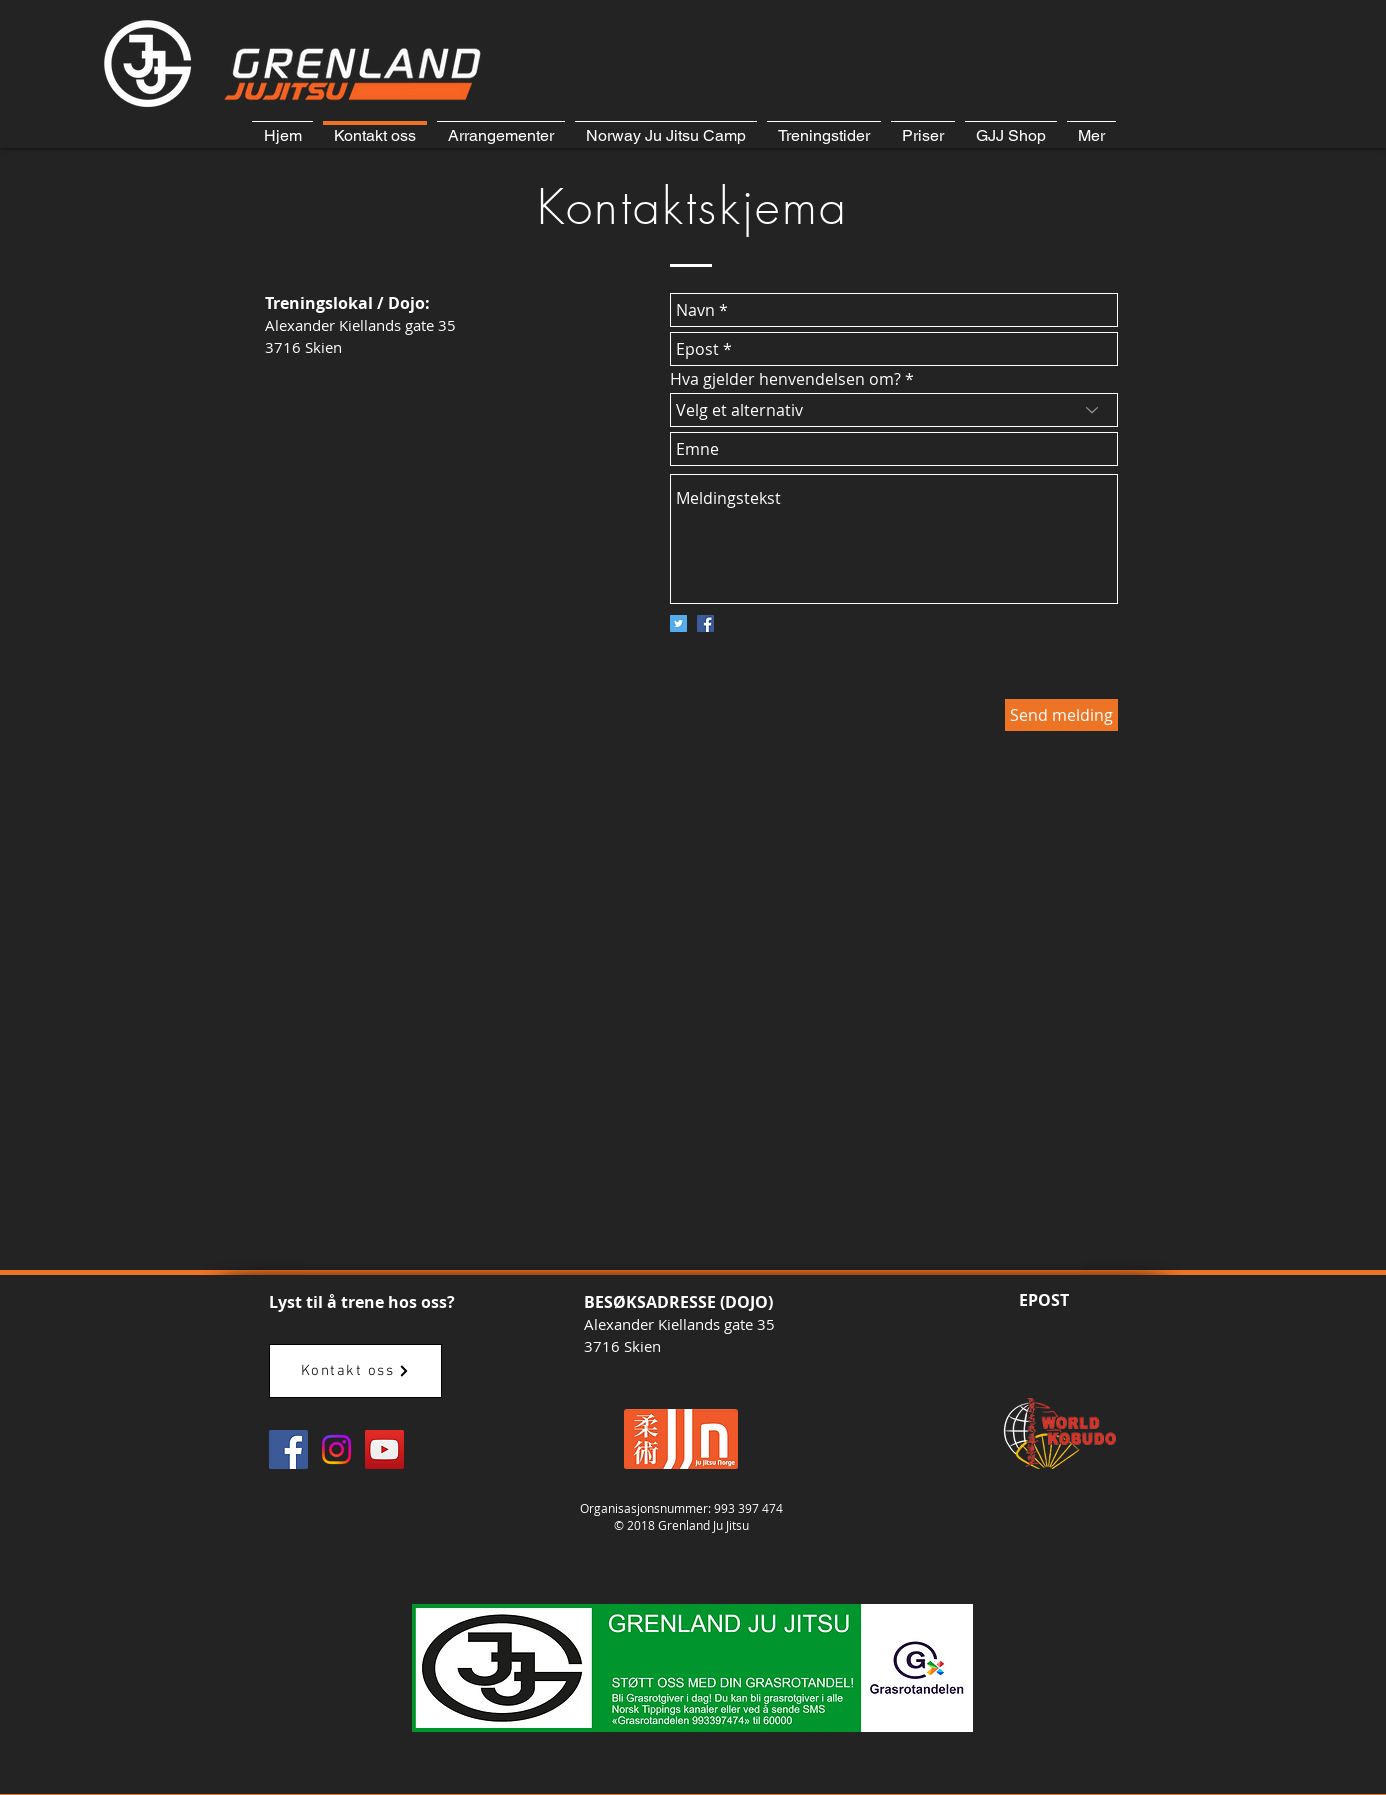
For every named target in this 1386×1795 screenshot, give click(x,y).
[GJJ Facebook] (288, 1449)
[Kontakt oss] (355, 1371)
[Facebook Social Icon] (705, 623)
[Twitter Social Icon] (678, 623)
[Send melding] (1061, 715)
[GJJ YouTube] (384, 1449)
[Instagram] (336, 1449)
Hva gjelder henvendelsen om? (785, 379)
